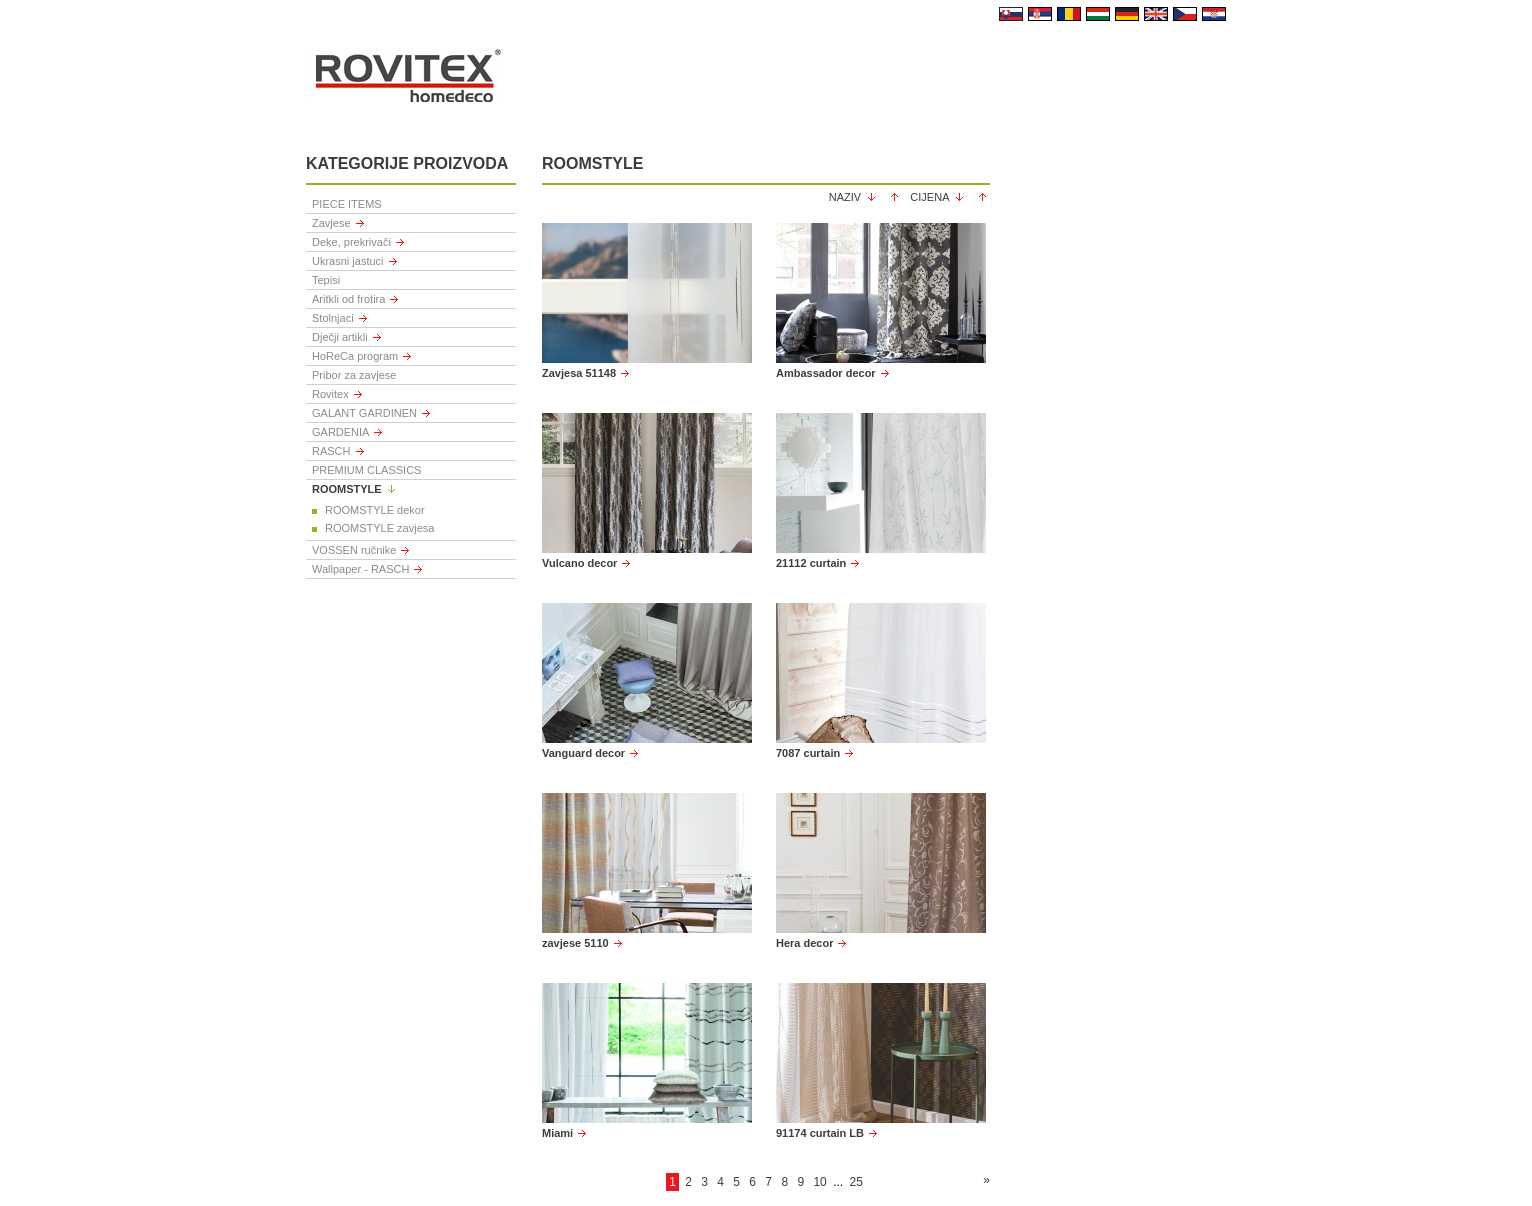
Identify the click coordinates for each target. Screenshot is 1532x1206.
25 (855, 1182)
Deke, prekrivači (351, 242)
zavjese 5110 (575, 943)
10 (819, 1182)
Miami (557, 1133)
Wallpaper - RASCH (360, 569)
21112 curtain (811, 563)
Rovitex (330, 394)
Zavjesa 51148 (579, 373)
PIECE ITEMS (347, 204)
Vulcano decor (579, 563)
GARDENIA (340, 432)
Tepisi (326, 280)
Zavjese (331, 223)
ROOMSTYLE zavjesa (379, 528)
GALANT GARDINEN (364, 413)
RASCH (331, 451)
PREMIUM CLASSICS (366, 470)
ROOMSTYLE (347, 489)
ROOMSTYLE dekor (375, 510)
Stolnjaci (333, 318)
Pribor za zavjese (354, 375)
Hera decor (804, 943)
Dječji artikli (340, 337)
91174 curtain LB (820, 1133)
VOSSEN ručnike (354, 550)
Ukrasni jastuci (348, 261)
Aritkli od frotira (348, 299)
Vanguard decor (583, 753)
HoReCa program (355, 356)
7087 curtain (808, 753)
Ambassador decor (826, 373)
